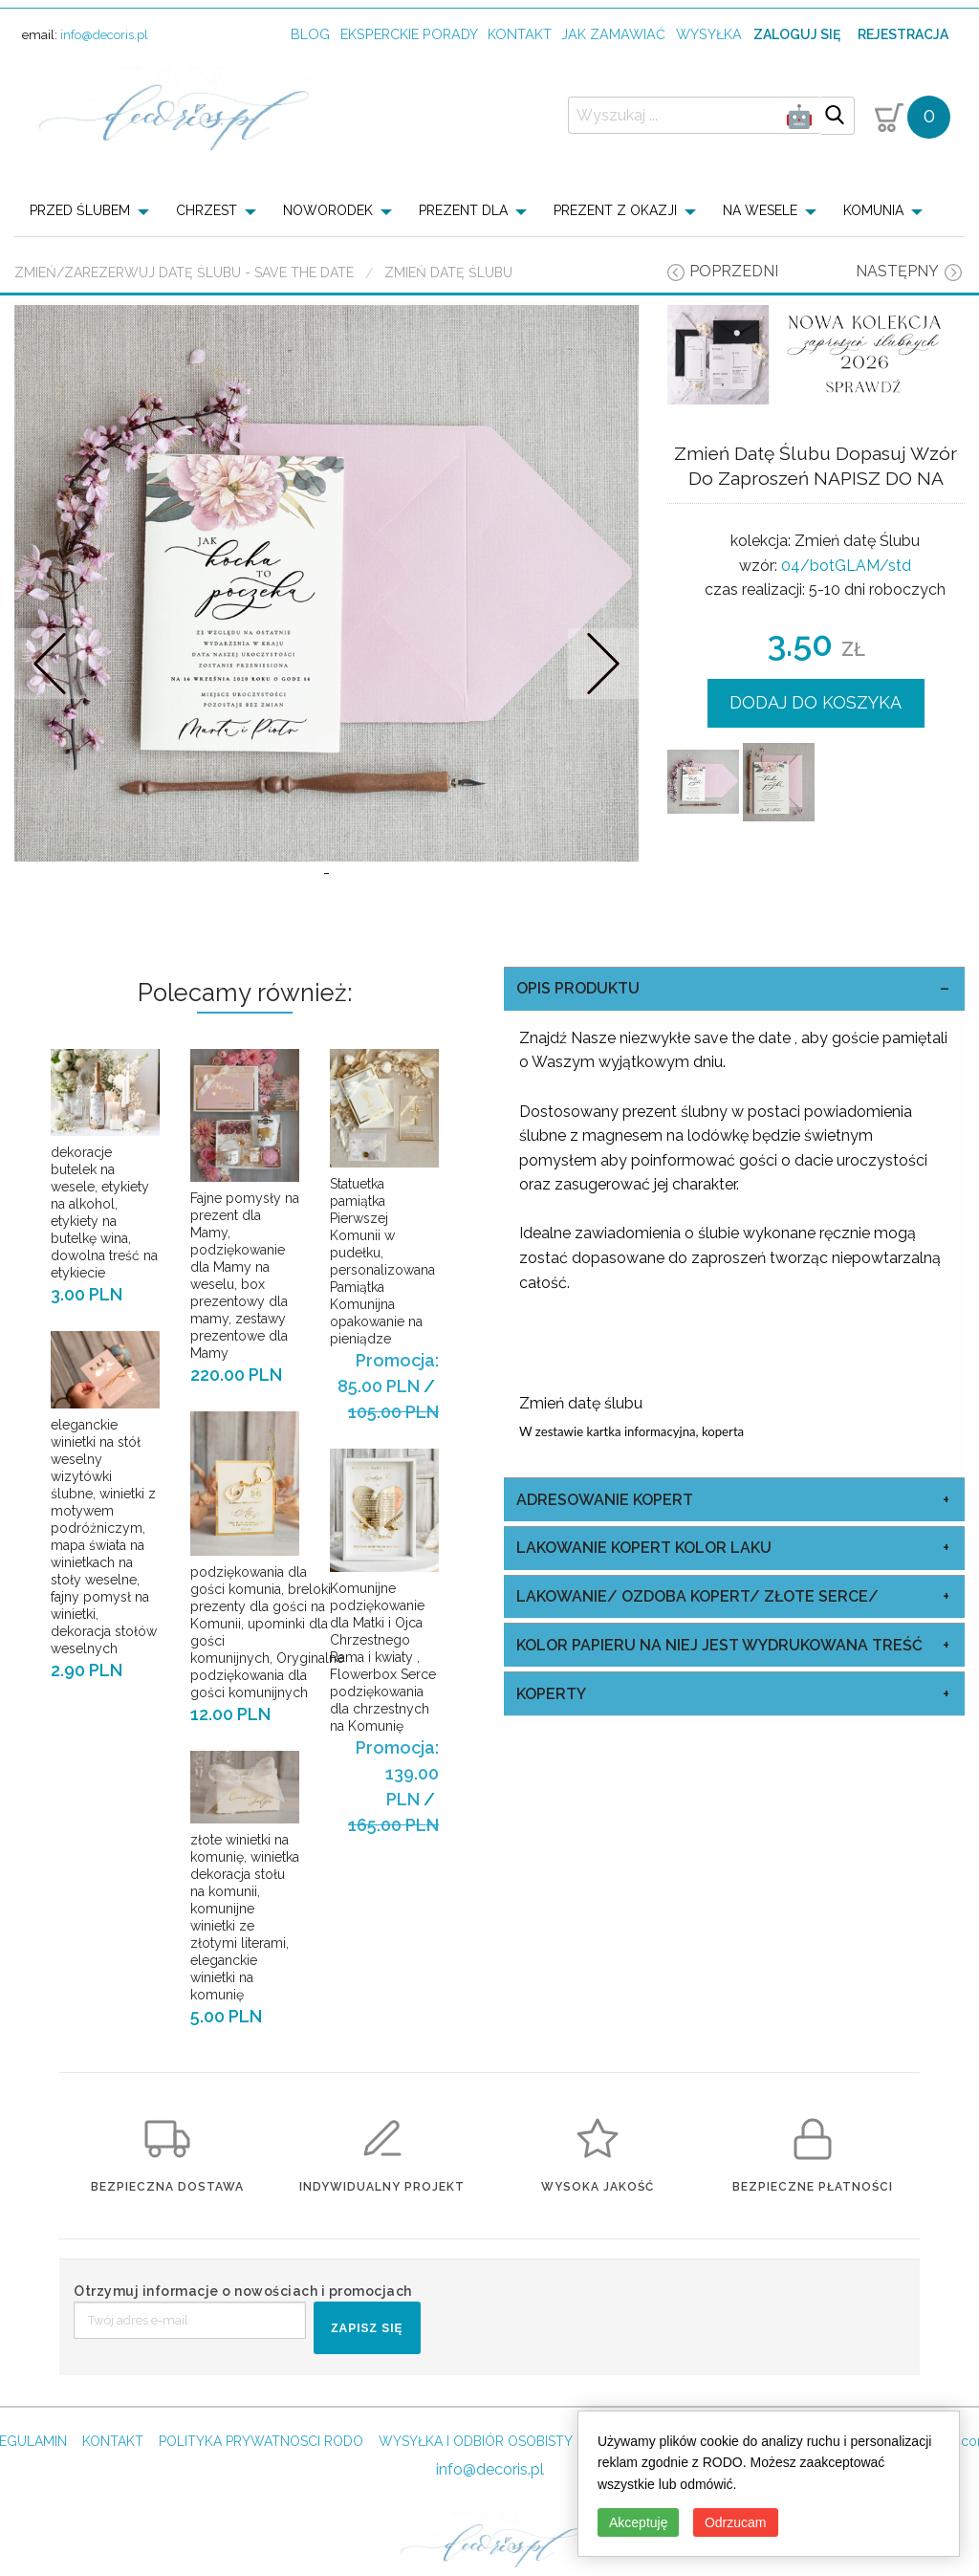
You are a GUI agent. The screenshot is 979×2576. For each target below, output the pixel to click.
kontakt (520, 34)
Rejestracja (903, 34)
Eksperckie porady (409, 34)
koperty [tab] (551, 1751)
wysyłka (709, 34)
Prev (50, 693)
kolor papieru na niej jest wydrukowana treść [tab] (719, 1702)
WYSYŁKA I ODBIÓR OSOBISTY (476, 2498)
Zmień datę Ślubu (448, 272)
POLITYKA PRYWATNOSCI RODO (261, 2498)
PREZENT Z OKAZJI (615, 210)
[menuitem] (95, 210)
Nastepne (603, 693)
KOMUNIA (873, 210)
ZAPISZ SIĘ (366, 2385)
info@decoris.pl (104, 35)
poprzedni (733, 271)
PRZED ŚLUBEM (80, 210)
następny (897, 271)
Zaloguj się (796, 34)
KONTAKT (112, 2498)
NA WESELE (760, 210)
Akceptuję (638, 2522)
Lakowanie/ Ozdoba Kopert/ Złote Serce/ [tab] (697, 1654)
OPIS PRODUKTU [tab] (578, 1046)
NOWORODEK (328, 210)
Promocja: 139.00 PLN (397, 1831)
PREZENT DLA (463, 210)
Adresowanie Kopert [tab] (604, 1557)
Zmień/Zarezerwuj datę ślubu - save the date (184, 272)
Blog (310, 34)
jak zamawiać (613, 34)
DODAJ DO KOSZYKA (815, 702)
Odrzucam (736, 2522)
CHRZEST (206, 210)
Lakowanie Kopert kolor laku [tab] (644, 1606)
